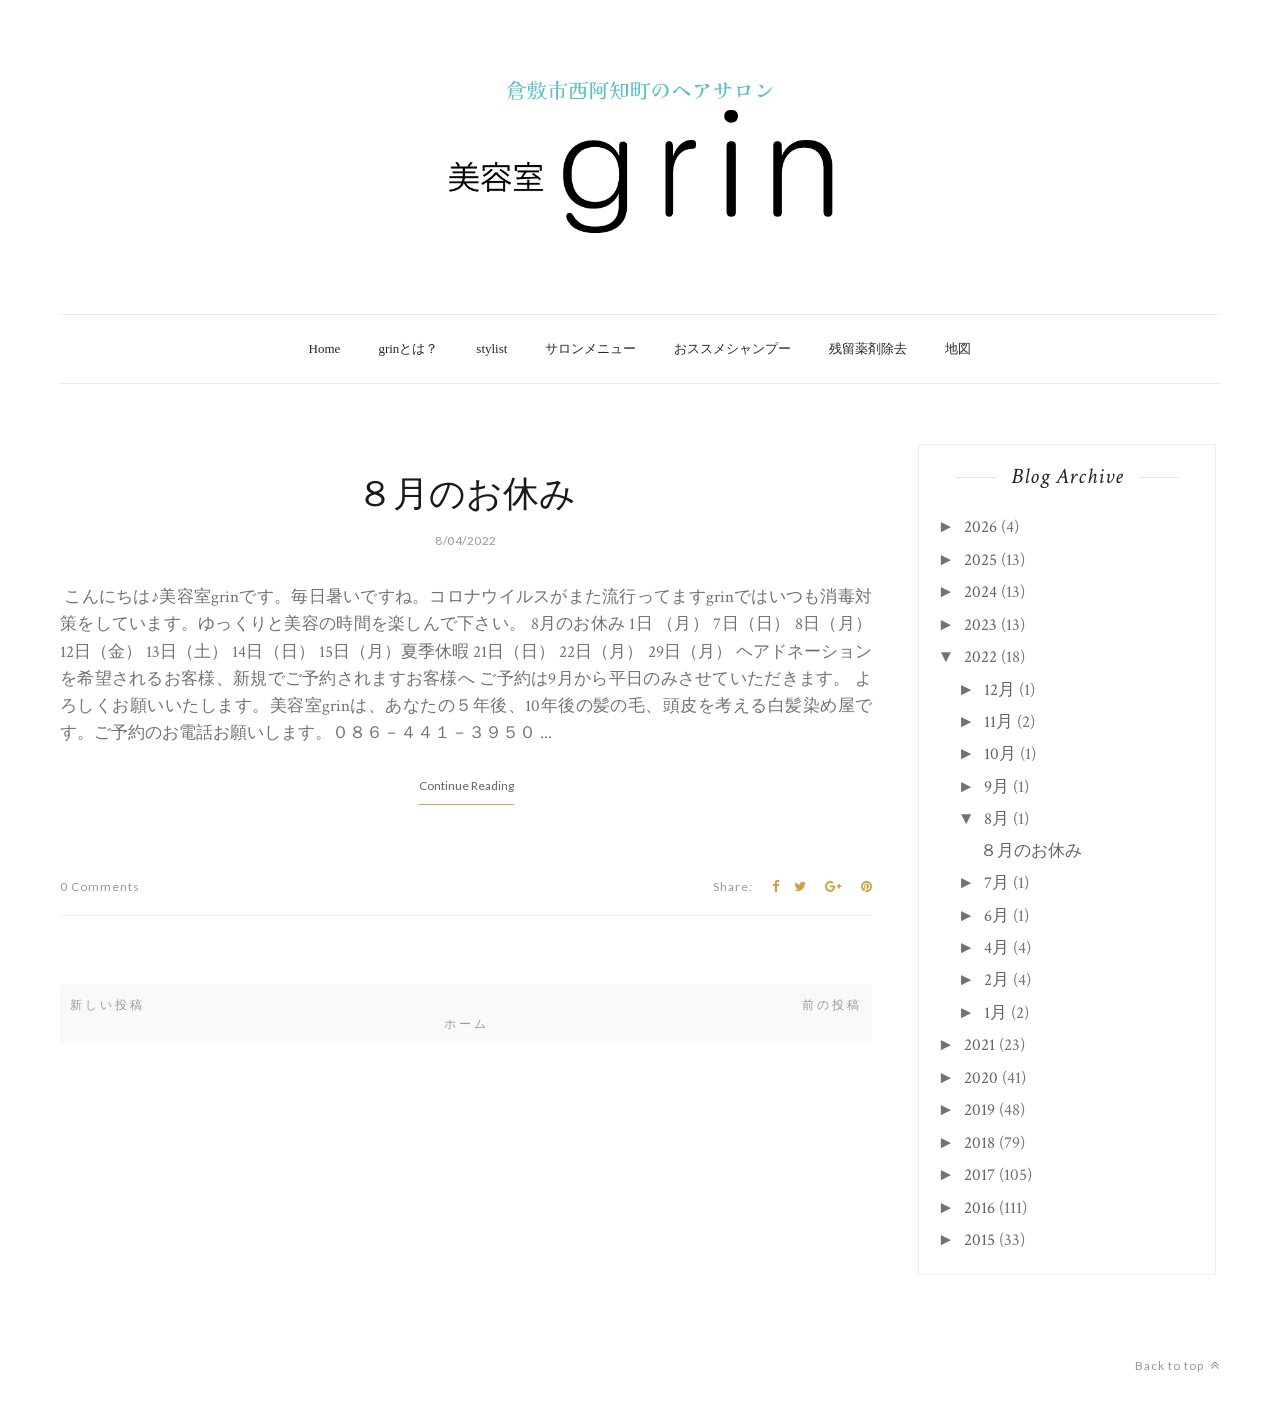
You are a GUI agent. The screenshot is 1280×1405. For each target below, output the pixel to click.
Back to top (1177, 1365)
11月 (998, 722)
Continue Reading (466, 785)
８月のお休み (466, 495)
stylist (491, 348)
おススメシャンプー (732, 348)
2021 (979, 1045)
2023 (980, 625)
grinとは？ (408, 348)
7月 (996, 883)
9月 (996, 787)
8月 (996, 819)
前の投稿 (832, 1005)
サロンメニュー (590, 348)
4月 (996, 948)
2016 (979, 1208)
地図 (958, 348)
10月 (1000, 754)
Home (325, 348)
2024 (980, 592)
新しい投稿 (107, 1005)
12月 (999, 690)
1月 (995, 1013)
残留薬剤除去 (868, 348)
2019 (979, 1110)
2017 (979, 1175)
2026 (980, 527)
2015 (979, 1240)
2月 (996, 980)
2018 (979, 1143)
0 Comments (100, 886)
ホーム (466, 1024)
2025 (980, 560)
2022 (980, 657)
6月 (996, 916)
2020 (981, 1078)
